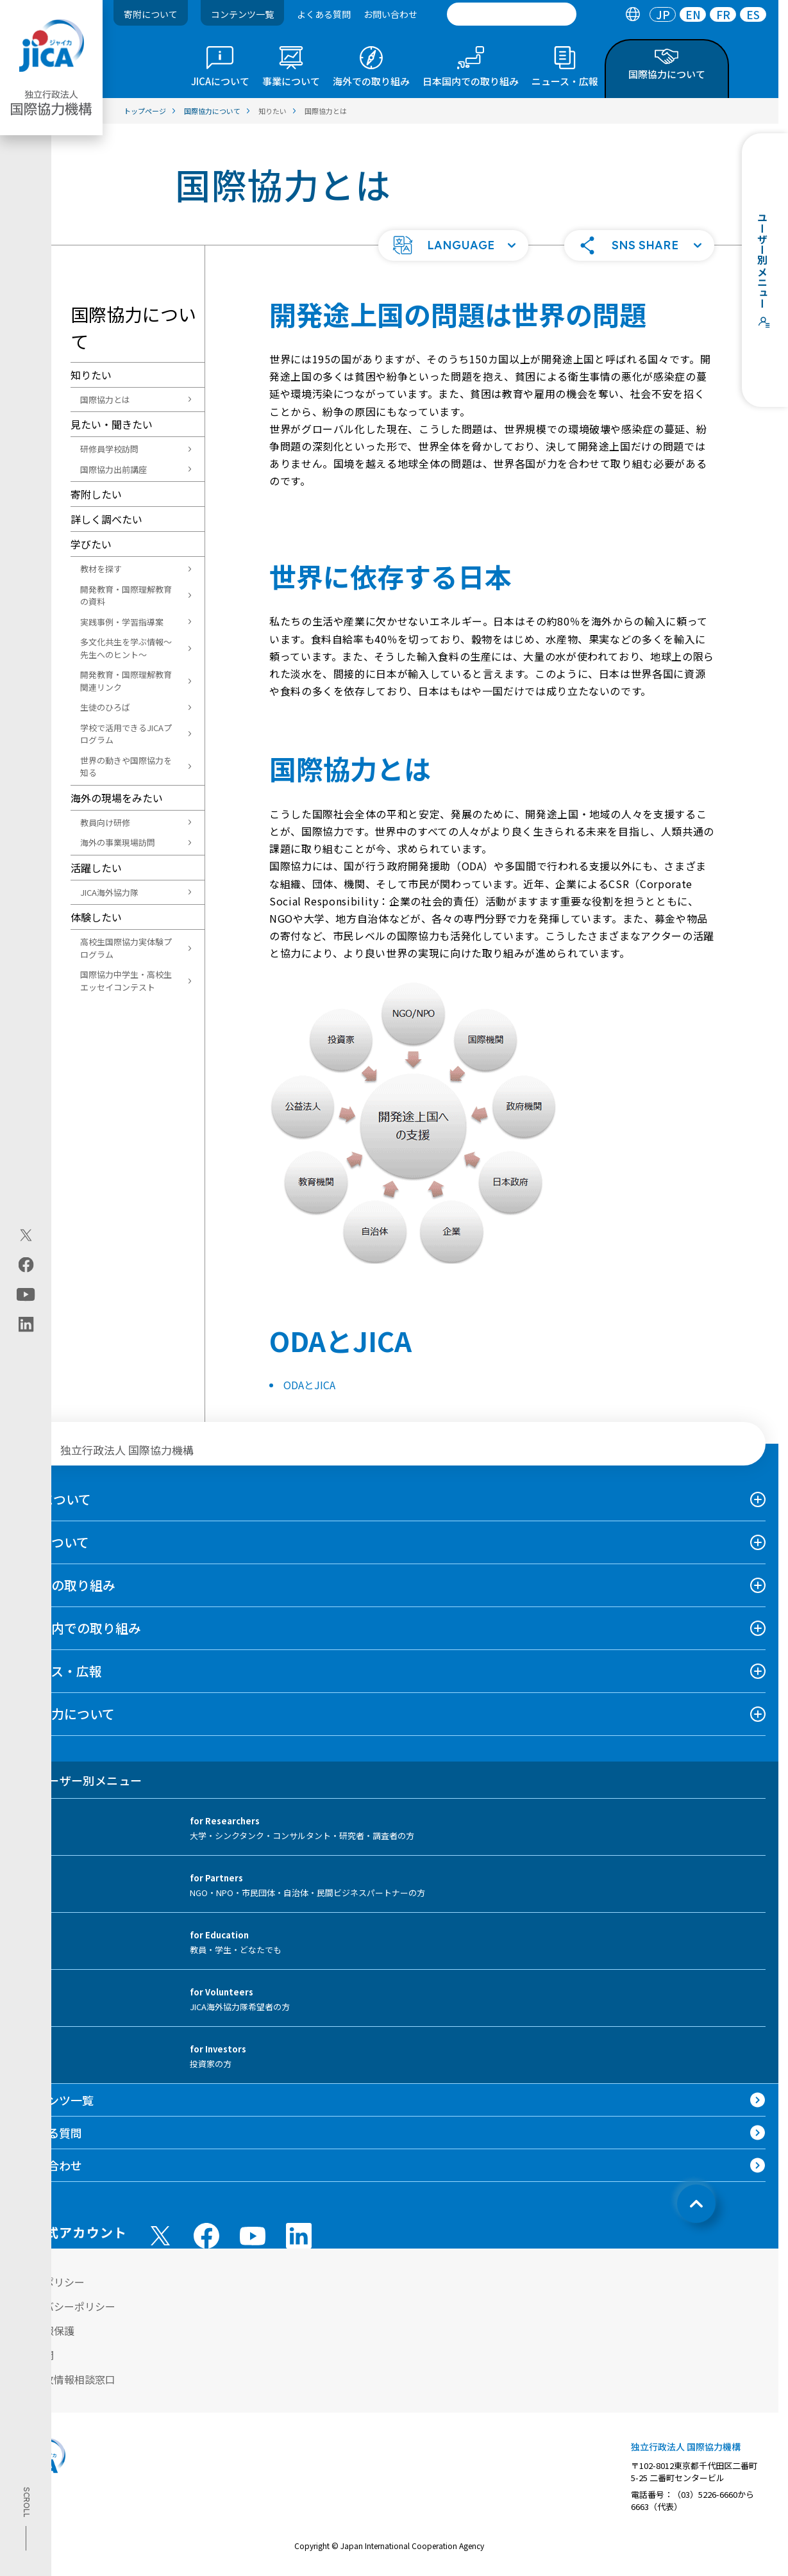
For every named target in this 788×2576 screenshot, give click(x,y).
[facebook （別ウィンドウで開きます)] (206, 2236)
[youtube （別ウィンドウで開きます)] (252, 2236)
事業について (51, 1542)
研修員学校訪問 (109, 449)
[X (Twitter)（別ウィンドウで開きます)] (26, 1235)
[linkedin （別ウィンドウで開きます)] (299, 2236)
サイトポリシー (49, 2282)
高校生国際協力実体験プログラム (126, 948)
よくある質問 (324, 14)
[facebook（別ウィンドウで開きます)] (26, 1265)
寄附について (151, 14)
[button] (453, 245)
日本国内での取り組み (77, 1628)
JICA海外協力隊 (109, 892)
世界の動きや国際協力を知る (126, 766)
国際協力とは (105, 399)
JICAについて (52, 1499)
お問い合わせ (390, 14)
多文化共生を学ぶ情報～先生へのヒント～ (126, 648)
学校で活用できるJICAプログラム (126, 734)
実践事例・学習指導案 (121, 622)
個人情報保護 (43, 2330)
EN (693, 14)
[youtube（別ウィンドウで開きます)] (26, 1294)
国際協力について (64, 1714)
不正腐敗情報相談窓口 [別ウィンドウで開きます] (64, 2379)
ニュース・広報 (57, 1671)
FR (723, 14)
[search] (511, 14)
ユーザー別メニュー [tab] (77, 1780)
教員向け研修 (105, 822)
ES (753, 14)
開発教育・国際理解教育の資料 (126, 595)
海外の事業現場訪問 (117, 842)
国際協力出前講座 (113, 469)
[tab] (632, 14)
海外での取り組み (64, 1585)
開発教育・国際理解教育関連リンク (126, 680)
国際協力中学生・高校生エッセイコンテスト (126, 980)
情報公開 (33, 2355)
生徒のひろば (105, 707)
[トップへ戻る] (696, 2203)
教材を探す (101, 569)
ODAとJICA (309, 1384)
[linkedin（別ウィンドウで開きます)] (26, 1324)
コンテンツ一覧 (242, 14)
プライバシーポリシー (64, 2306)
